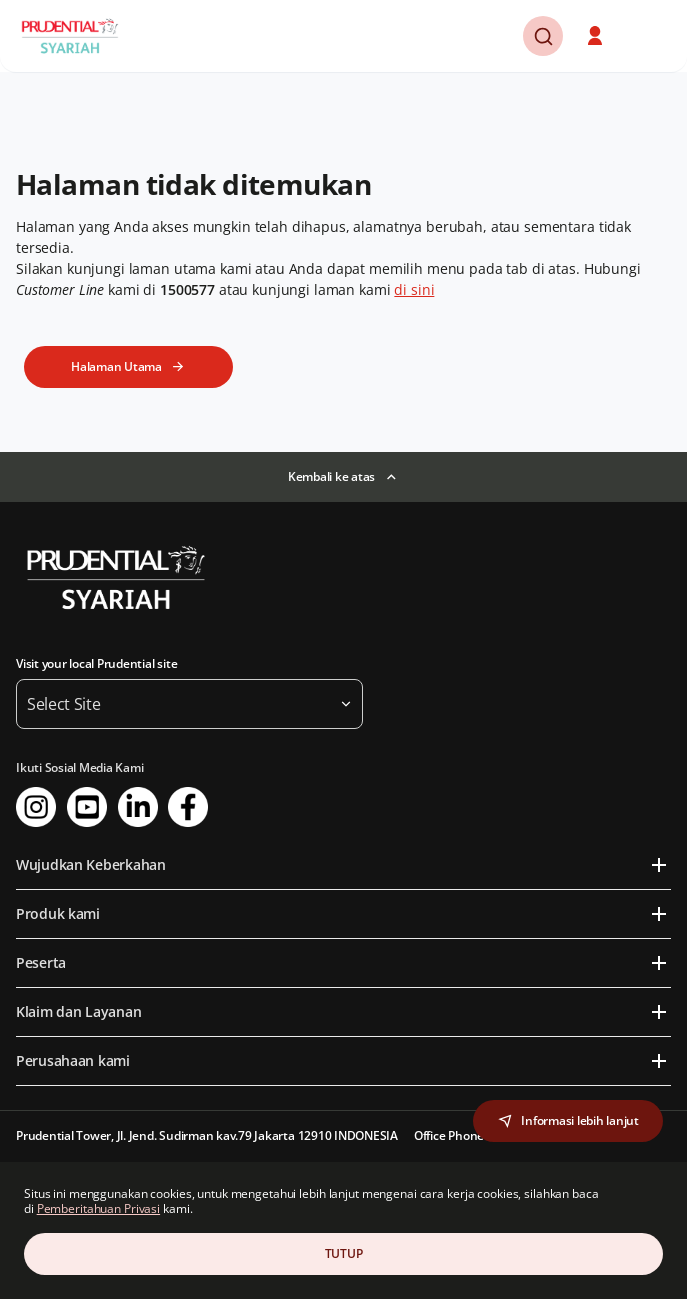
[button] (597, 36)
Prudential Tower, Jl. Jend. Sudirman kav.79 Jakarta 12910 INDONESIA (207, 1135)
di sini (414, 289)
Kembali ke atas (331, 476)
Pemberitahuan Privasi (98, 1208)
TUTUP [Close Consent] (344, 1253)
